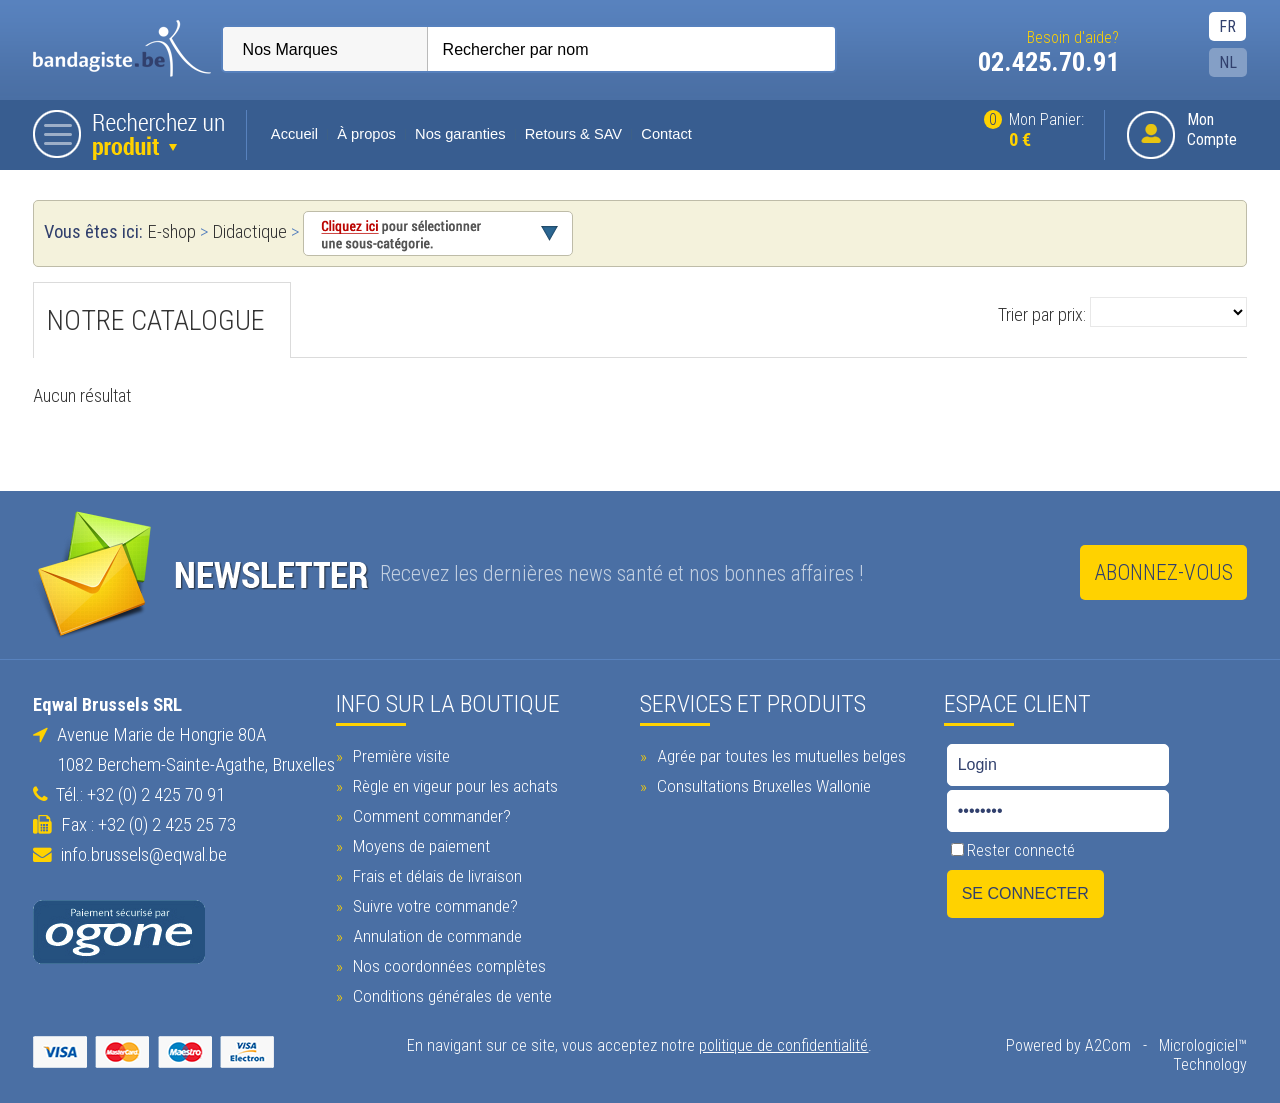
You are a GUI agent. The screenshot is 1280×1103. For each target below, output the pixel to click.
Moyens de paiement (419, 845)
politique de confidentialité (784, 1044)
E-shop (170, 232)
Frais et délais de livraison (435, 875)
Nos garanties (459, 134)
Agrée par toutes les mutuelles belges (779, 755)
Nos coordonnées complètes (447, 965)
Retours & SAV (573, 134)
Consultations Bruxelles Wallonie (761, 785)
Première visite (399, 755)
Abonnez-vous (1164, 572)
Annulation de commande (435, 935)
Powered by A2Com (1069, 1044)
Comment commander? (429, 815)
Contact (666, 134)
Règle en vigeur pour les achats (453, 785)
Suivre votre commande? (433, 905)
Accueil (294, 134)
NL (1229, 62)
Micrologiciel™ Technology (1204, 1054)
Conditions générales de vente (450, 995)
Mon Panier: (1035, 130)
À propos (366, 134)
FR (1228, 26)
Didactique (248, 232)
